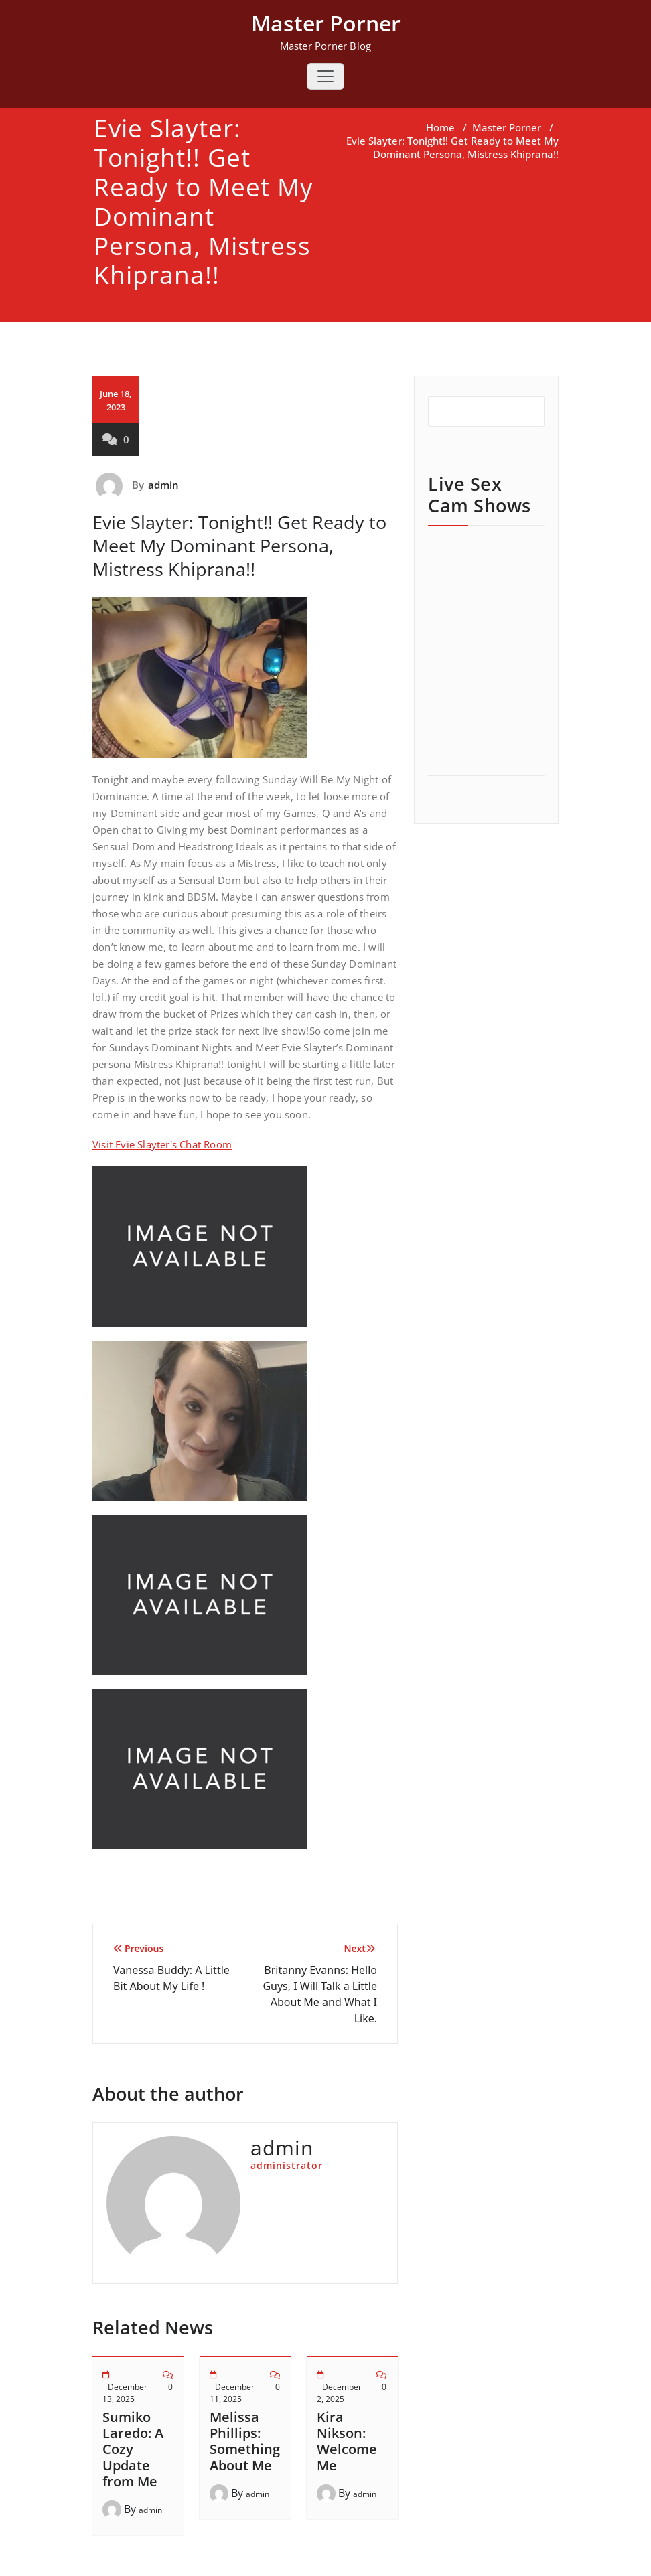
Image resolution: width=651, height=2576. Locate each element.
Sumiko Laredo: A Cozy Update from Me (132, 2449)
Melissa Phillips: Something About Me (245, 2441)
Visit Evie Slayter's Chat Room (162, 1144)
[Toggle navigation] (325, 76)
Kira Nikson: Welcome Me (347, 2441)
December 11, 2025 (232, 2393)
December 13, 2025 (124, 2393)
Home (440, 127)
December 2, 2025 (339, 2393)
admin (163, 484)
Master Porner (506, 127)
